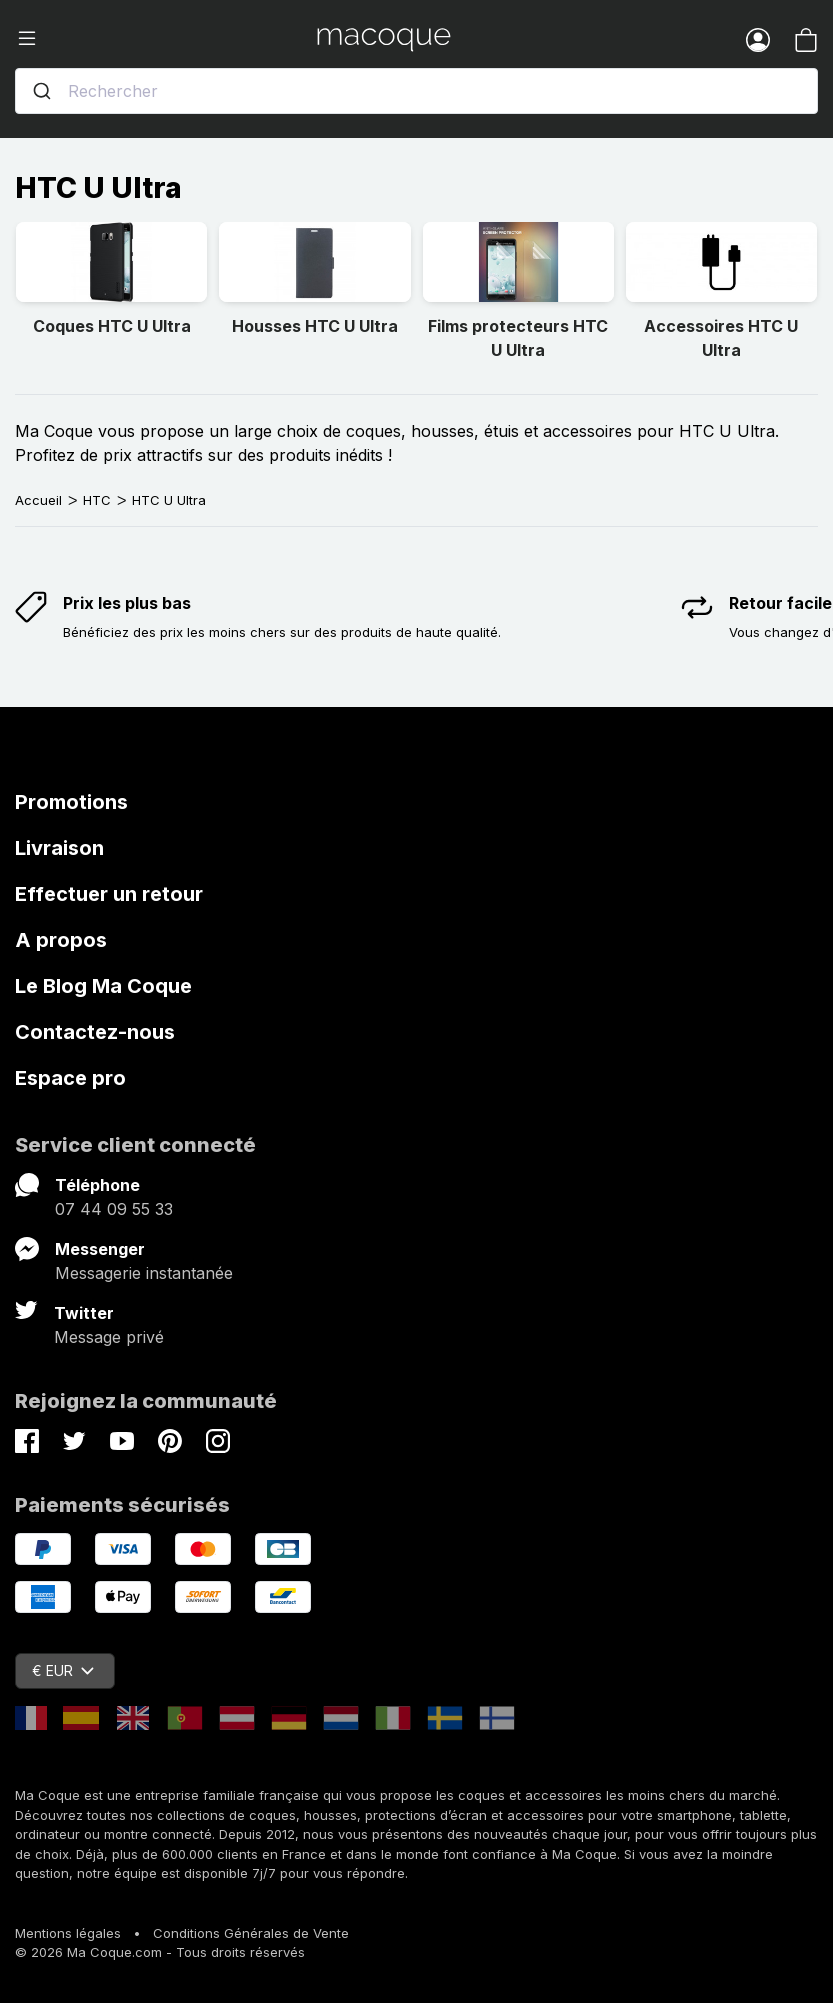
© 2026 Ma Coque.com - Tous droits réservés (160, 1952)
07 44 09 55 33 (114, 1209)
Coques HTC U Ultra (112, 326)
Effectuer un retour (109, 894)
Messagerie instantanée (144, 1273)
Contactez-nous (95, 1032)
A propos (61, 940)
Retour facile (780, 603)
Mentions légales (68, 1933)
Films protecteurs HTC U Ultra (518, 338)
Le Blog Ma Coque (103, 986)
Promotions (71, 802)
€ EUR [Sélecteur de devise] (63, 1670)
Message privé (109, 1337)
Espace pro (70, 1078)
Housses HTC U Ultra (315, 326)
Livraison (59, 848)
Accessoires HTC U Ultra (721, 338)
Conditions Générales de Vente (251, 1933)
